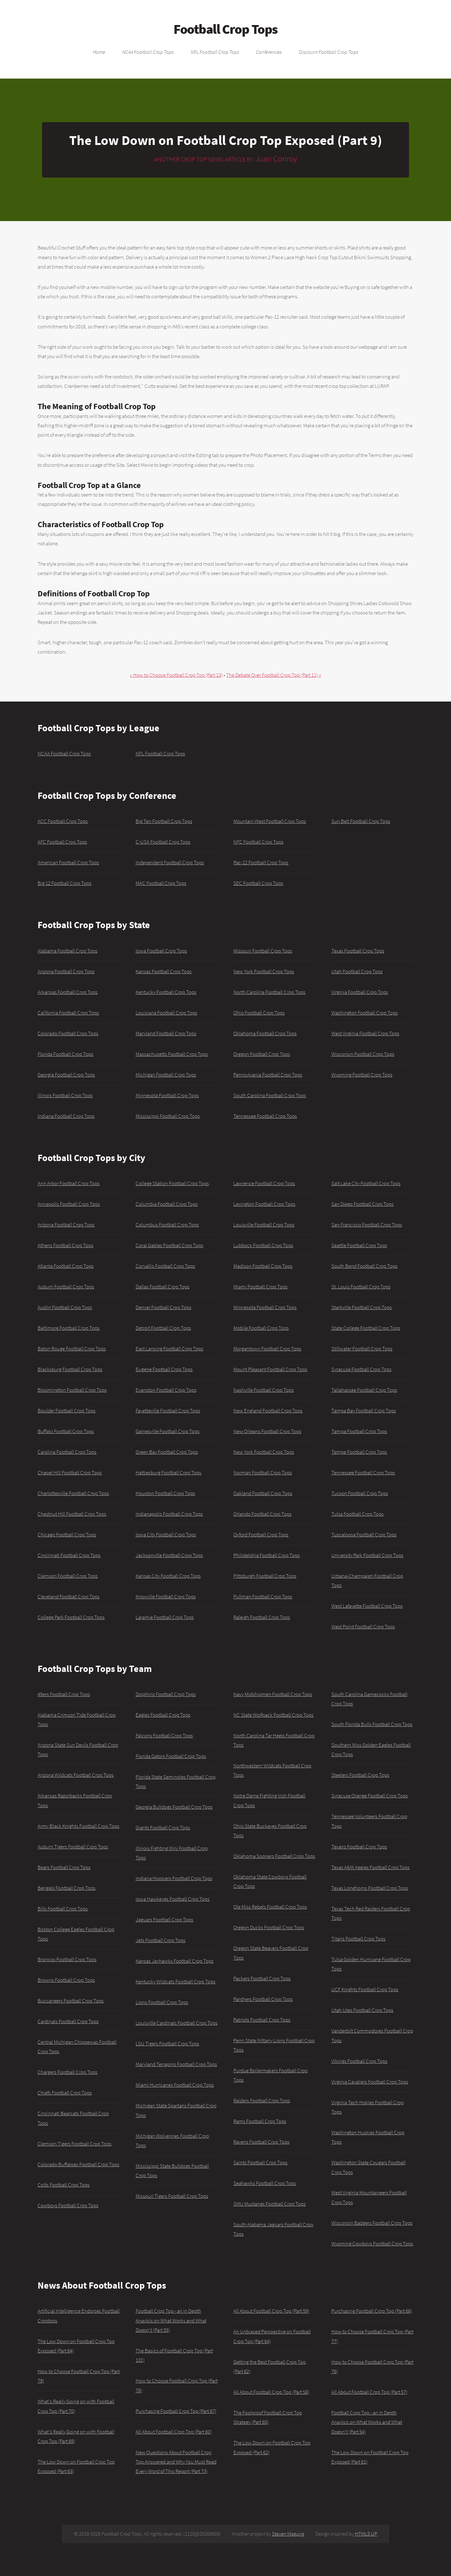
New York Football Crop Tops (263, 971)
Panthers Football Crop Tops (263, 1999)
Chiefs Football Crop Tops (65, 2092)
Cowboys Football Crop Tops (68, 2205)
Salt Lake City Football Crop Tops (366, 1183)
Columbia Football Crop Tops (167, 1204)
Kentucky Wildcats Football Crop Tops (175, 1981)
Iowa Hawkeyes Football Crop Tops (173, 1898)
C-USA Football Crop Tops (163, 841)
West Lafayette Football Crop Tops (367, 1605)
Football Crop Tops (225, 29)
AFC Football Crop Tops (62, 841)
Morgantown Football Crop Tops (267, 1348)
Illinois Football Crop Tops (65, 1095)
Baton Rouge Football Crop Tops (72, 1348)
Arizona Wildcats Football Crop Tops (76, 1774)
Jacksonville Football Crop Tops (169, 1555)
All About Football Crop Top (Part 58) (271, 2391)
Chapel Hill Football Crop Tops (70, 1472)
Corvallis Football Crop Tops (165, 1265)
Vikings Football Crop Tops (359, 2061)
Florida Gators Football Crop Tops (171, 1756)
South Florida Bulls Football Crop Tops (371, 1724)
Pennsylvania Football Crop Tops (267, 1074)
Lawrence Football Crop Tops (264, 1183)
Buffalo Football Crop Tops (66, 1431)
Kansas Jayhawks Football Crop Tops (175, 1960)
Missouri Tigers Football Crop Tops (172, 2196)
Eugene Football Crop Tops (164, 1369)
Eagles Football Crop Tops (163, 1714)
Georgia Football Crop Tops (66, 1074)
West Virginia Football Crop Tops (365, 1033)
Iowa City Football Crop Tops (166, 1534)
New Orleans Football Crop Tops (267, 1431)
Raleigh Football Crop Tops (261, 1617)
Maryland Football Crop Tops (166, 1033)
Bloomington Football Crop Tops (72, 1389)
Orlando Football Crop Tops (262, 1513)
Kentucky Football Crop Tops (166, 992)
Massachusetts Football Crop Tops (172, 1054)
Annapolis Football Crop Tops (69, 1204)
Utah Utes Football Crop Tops (362, 2010)
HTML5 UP (366, 2533)
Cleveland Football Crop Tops (69, 1596)
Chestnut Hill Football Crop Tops (72, 1513)
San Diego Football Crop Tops (362, 1204)
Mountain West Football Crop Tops (269, 821)
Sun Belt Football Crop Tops (360, 821)
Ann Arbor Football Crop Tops (69, 1183)
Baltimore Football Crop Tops (69, 1327)
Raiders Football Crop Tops (261, 2100)
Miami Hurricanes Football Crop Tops (175, 2084)
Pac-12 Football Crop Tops (260, 862)
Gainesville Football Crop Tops (168, 1431)
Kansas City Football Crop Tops (168, 1575)
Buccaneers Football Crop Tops (71, 2000)
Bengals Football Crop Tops (67, 1887)
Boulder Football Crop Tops (67, 1410)
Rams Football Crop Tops (259, 2121)
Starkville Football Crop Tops (361, 1307)
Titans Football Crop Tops (358, 1938)
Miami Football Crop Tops (260, 1286)
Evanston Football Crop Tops (166, 1389)
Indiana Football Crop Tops (66, 1116)
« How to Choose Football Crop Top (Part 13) (176, 674)
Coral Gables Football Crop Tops (169, 1245)
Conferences (269, 52)
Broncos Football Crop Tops (67, 1959)
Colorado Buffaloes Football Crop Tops (78, 2164)
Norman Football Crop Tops (262, 1472)
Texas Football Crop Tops (357, 950)
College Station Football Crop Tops (172, 1183)
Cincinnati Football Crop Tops (69, 1555)
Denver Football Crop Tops (163, 1307)
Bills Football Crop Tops (63, 1908)
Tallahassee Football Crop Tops (364, 1389)
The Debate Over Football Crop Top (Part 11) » (273, 674)
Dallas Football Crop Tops (162, 1286)
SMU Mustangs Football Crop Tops (269, 2203)
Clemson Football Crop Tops (68, 1575)
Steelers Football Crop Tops (360, 1774)
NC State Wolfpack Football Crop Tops (273, 1714)
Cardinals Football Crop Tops (68, 2021)
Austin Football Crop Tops (65, 1307)
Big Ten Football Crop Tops (164, 821)
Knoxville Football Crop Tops (166, 1596)
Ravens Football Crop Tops (261, 2141)
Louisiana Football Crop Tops (166, 1012)
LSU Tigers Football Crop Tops (167, 2043)
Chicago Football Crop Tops (67, 1534)
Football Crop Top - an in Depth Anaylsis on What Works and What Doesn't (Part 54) (366, 2422)
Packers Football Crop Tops (262, 1978)
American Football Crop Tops (68, 862)
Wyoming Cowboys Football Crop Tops (372, 2243)
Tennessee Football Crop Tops (265, 1116)
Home (99, 52)
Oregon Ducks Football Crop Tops (268, 1927)
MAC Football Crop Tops (161, 883)
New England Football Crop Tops (268, 1410)
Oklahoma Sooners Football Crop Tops (274, 1856)
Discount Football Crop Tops (328, 52)
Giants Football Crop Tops (163, 1827)
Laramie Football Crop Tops (165, 1617)
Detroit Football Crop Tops (163, 1327)
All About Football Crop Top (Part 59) (271, 2310)
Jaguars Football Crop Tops (164, 1919)
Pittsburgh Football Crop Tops (264, 1575)
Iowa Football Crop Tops (161, 950)
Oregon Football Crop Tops (261, 1054)
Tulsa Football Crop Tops (357, 1513)
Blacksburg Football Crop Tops (70, 1369)
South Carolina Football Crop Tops (269, 1095)
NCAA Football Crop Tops (148, 52)
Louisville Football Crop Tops (263, 1224)
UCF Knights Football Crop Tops (364, 1989)
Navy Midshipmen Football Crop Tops (272, 1694)
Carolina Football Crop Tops (67, 1451)
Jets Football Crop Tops (160, 1940)
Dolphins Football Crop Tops (166, 1694)
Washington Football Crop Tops (364, 1012)
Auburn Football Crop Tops (66, 1286)
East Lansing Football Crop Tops (169, 1348)
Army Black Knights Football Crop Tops (78, 1826)
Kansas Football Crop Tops (164, 971)
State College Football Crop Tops (365, 1327)
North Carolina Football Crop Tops (269, 992)
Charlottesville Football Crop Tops (73, 1493)
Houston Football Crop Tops (165, 1493)
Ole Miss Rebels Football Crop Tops (270, 1906)
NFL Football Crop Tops (215, 52)
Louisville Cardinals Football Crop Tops (177, 2022)
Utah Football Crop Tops (357, 971)
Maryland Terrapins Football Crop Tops (176, 2064)
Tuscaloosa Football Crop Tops (364, 1534)
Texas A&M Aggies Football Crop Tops (370, 1867)
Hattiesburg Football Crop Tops (168, 1472)
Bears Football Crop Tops (64, 1867)
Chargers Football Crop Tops (67, 2072)
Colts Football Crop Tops (64, 2184)
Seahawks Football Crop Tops (264, 2183)
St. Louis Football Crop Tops (361, 1286)
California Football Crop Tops (68, 1012)
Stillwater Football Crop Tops (361, 1348)
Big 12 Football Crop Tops (64, 883)
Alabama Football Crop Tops (67, 950)
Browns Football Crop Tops (66, 1980)
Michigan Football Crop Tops (166, 1074)
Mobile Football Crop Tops (261, 1327)
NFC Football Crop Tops (258, 841)
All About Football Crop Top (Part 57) (369, 2391)
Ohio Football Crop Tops (259, 1012)
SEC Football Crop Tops (258, 883)
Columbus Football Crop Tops (167, 1224)
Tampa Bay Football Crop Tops (363, 1410)
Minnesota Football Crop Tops (167, 1095)
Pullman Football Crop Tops (262, 1596)
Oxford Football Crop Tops (260, 1534)
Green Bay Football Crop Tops (167, 1451)
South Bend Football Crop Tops (364, 1265)
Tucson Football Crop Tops (359, 1493)
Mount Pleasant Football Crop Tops (270, 1369)
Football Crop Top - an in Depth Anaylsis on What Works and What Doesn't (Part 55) (171, 2320)
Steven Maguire (288, 2533)
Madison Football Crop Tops (263, 1265)
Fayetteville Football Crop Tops (168, 1410)
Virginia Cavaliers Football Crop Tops (369, 2081)
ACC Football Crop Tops (63, 821)
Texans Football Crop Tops (359, 1846)
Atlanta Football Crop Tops (66, 1265)
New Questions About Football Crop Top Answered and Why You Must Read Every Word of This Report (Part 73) (176, 2462)
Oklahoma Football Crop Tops (265, 1033)
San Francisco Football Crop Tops (366, 1224)
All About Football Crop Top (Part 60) (174, 2431)
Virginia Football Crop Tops (359, 992)
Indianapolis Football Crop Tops (169, 1513)
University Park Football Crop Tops (367, 1555)
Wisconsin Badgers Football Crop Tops (371, 2222)
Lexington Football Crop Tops (264, 1204)
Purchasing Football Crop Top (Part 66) (371, 2310)
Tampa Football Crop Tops (359, 1431)
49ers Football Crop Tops (64, 1694)
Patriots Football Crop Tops (261, 2019)
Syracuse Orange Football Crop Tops (369, 1795)
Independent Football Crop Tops (170, 862)
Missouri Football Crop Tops (262, 950)
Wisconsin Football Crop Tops (362, 1054)
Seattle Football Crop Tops (359, 1245)
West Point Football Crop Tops (363, 1626)
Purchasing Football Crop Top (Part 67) (176, 2411)
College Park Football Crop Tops (71, 1617)
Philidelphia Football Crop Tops (266, 1555)
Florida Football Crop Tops (65, 1054)
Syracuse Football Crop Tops (361, 1369)
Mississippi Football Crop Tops (168, 1116)
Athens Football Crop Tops (65, 1245)
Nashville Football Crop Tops (263, 1389)
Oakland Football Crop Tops (262, 1493)
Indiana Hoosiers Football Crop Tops (174, 1878)
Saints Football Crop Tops (260, 2162)
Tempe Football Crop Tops (359, 1451)
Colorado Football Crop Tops (68, 1033)
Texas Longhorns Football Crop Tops (369, 1887)
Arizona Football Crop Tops (66, 971)
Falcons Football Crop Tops (164, 1735)
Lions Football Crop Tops (162, 2002)
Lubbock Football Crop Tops (263, 1245)
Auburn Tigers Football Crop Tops (73, 1846)
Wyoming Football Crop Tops (361, 1074)
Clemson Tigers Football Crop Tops (74, 2143)
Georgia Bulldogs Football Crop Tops (174, 1806)
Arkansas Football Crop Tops (68, 992)
